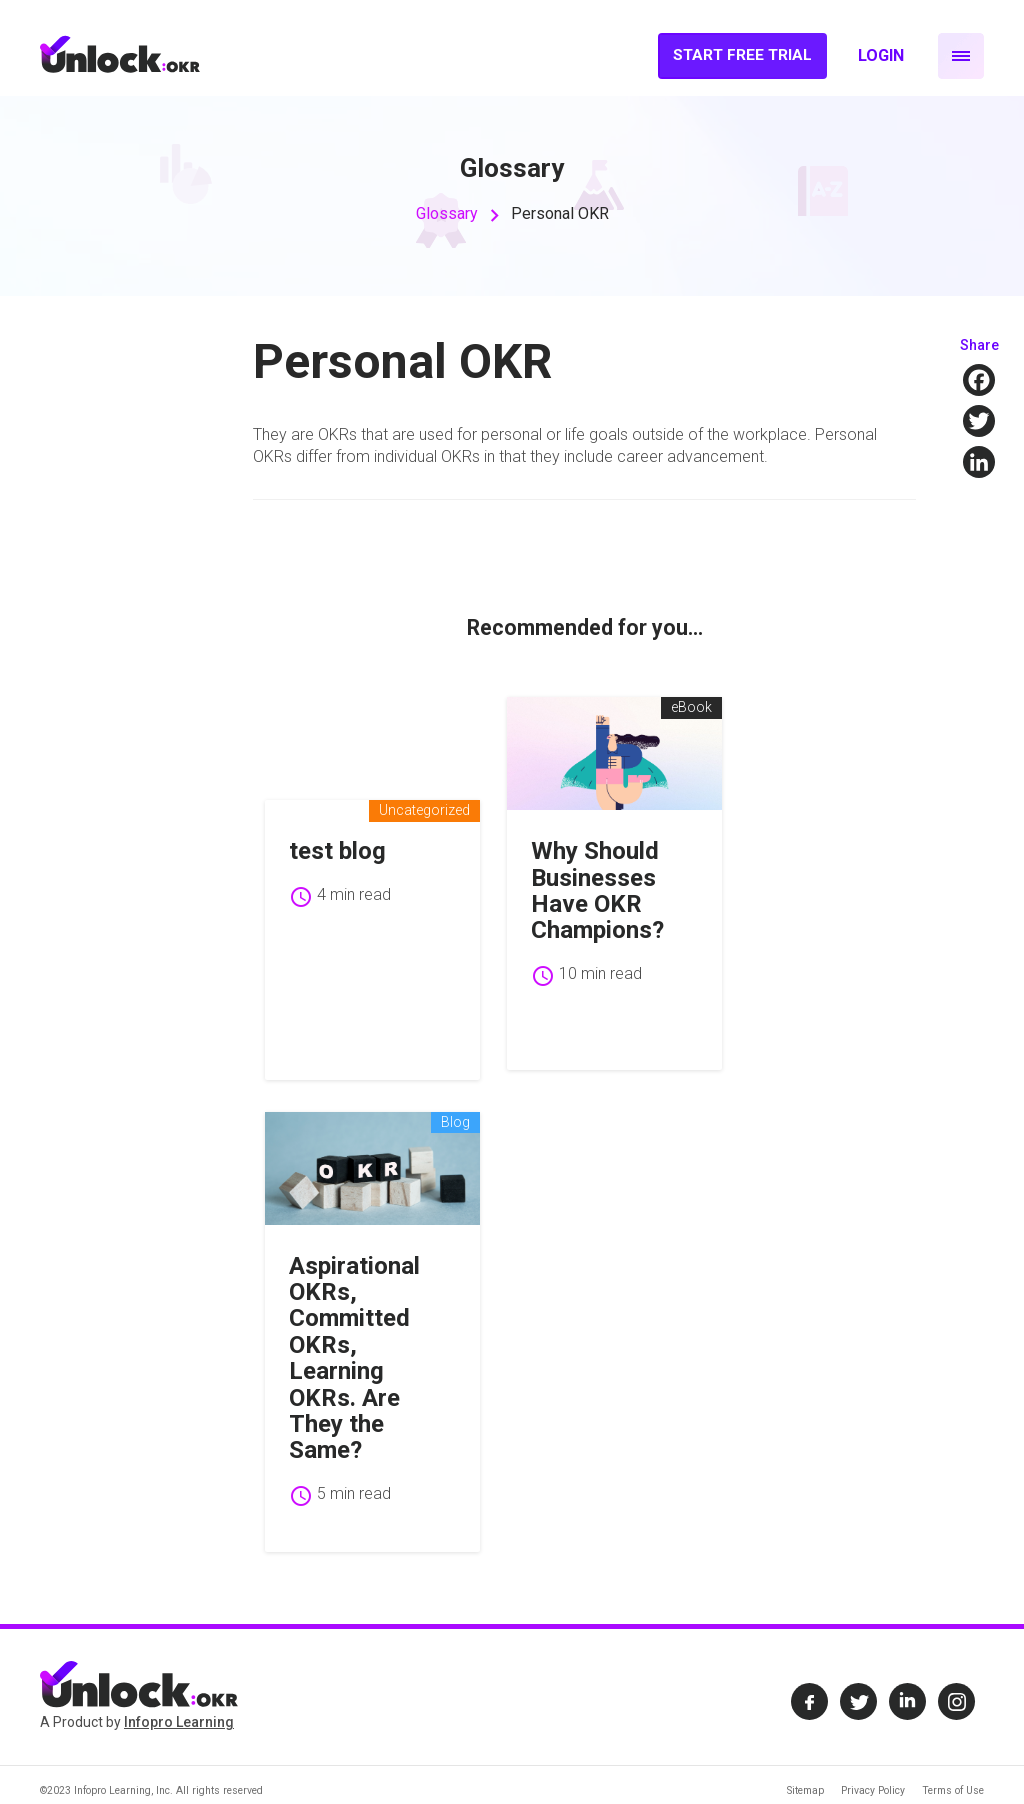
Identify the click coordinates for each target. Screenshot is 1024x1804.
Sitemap (805, 1769)
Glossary (447, 213)
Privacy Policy (873, 1769)
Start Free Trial (743, 55)
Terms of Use (953, 1769)
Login (881, 55)
